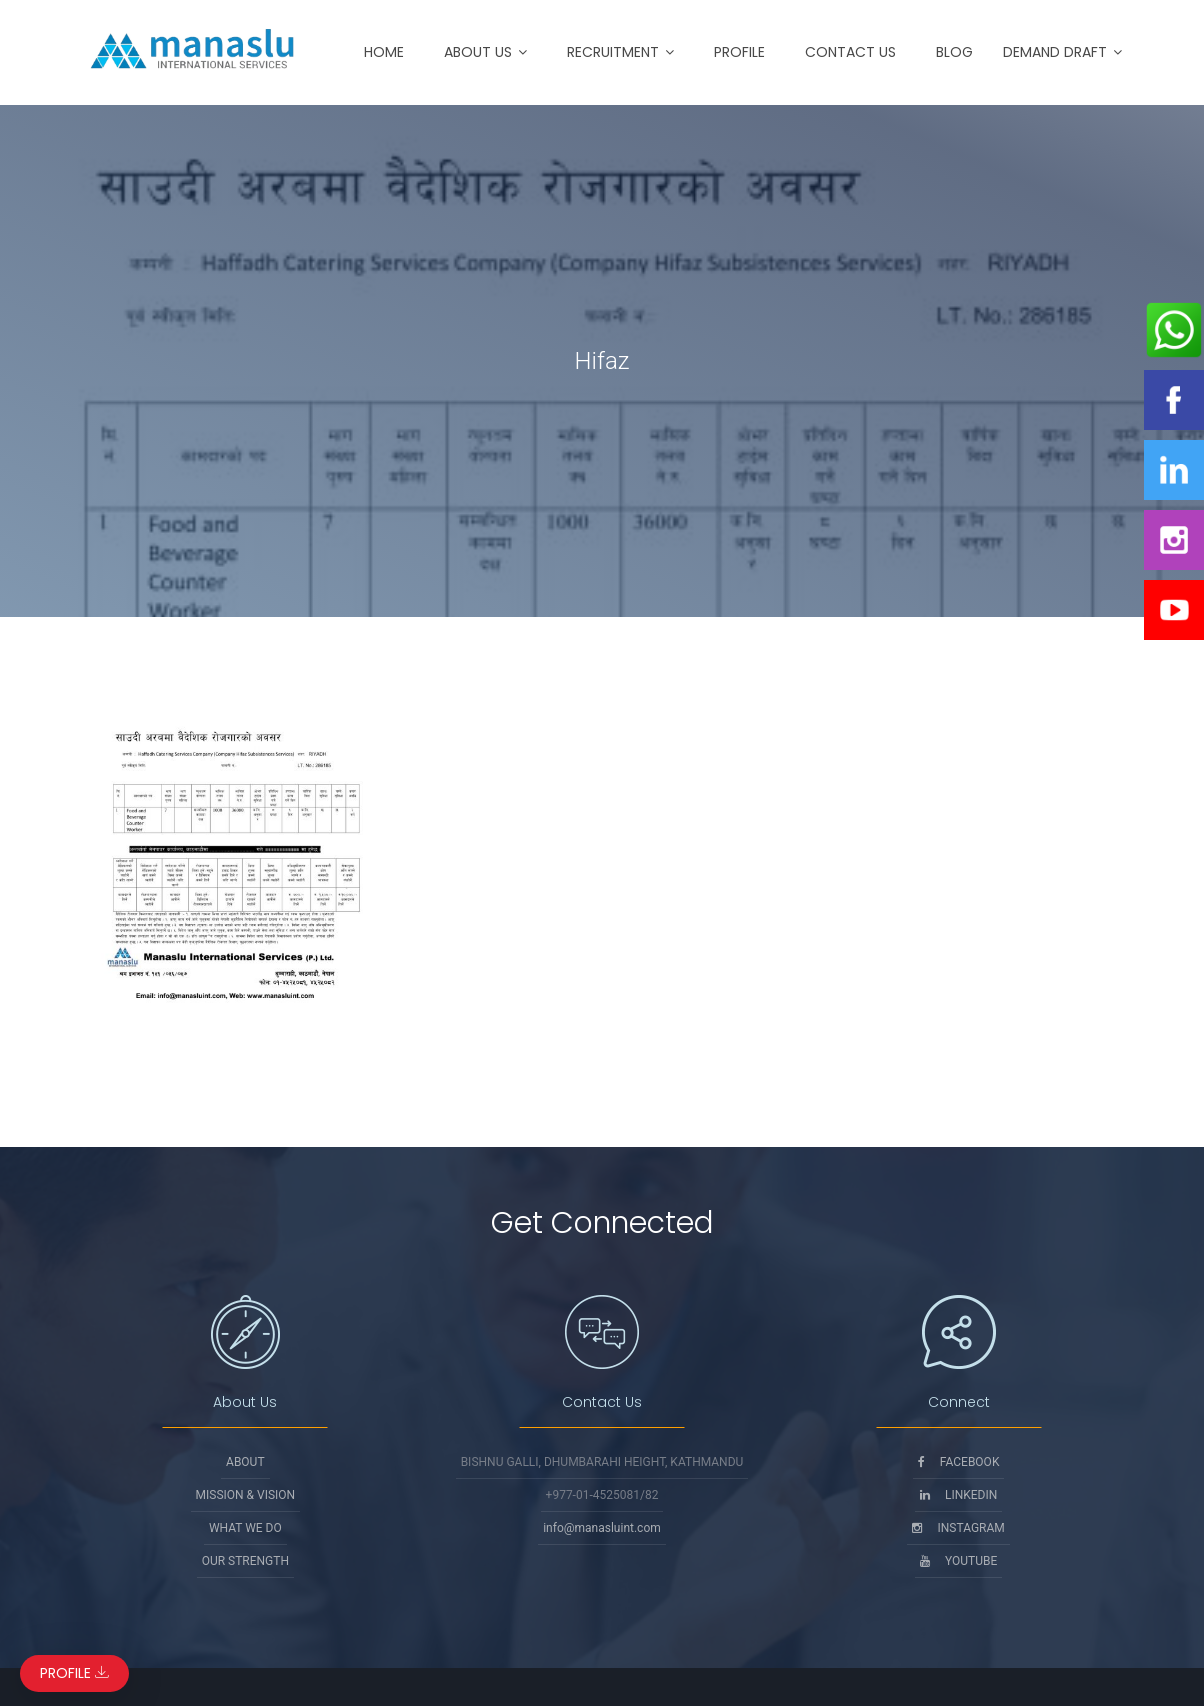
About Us (478, 52)
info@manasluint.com (602, 1528)
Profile (739, 52)
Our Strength (245, 1561)
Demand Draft (1055, 52)
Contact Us (850, 52)
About (245, 1462)
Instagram (958, 1528)
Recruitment (613, 52)
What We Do (245, 1528)
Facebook (959, 1462)
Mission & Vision (246, 1495)
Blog (954, 52)
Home (384, 52)
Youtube (958, 1561)
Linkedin (958, 1495)
